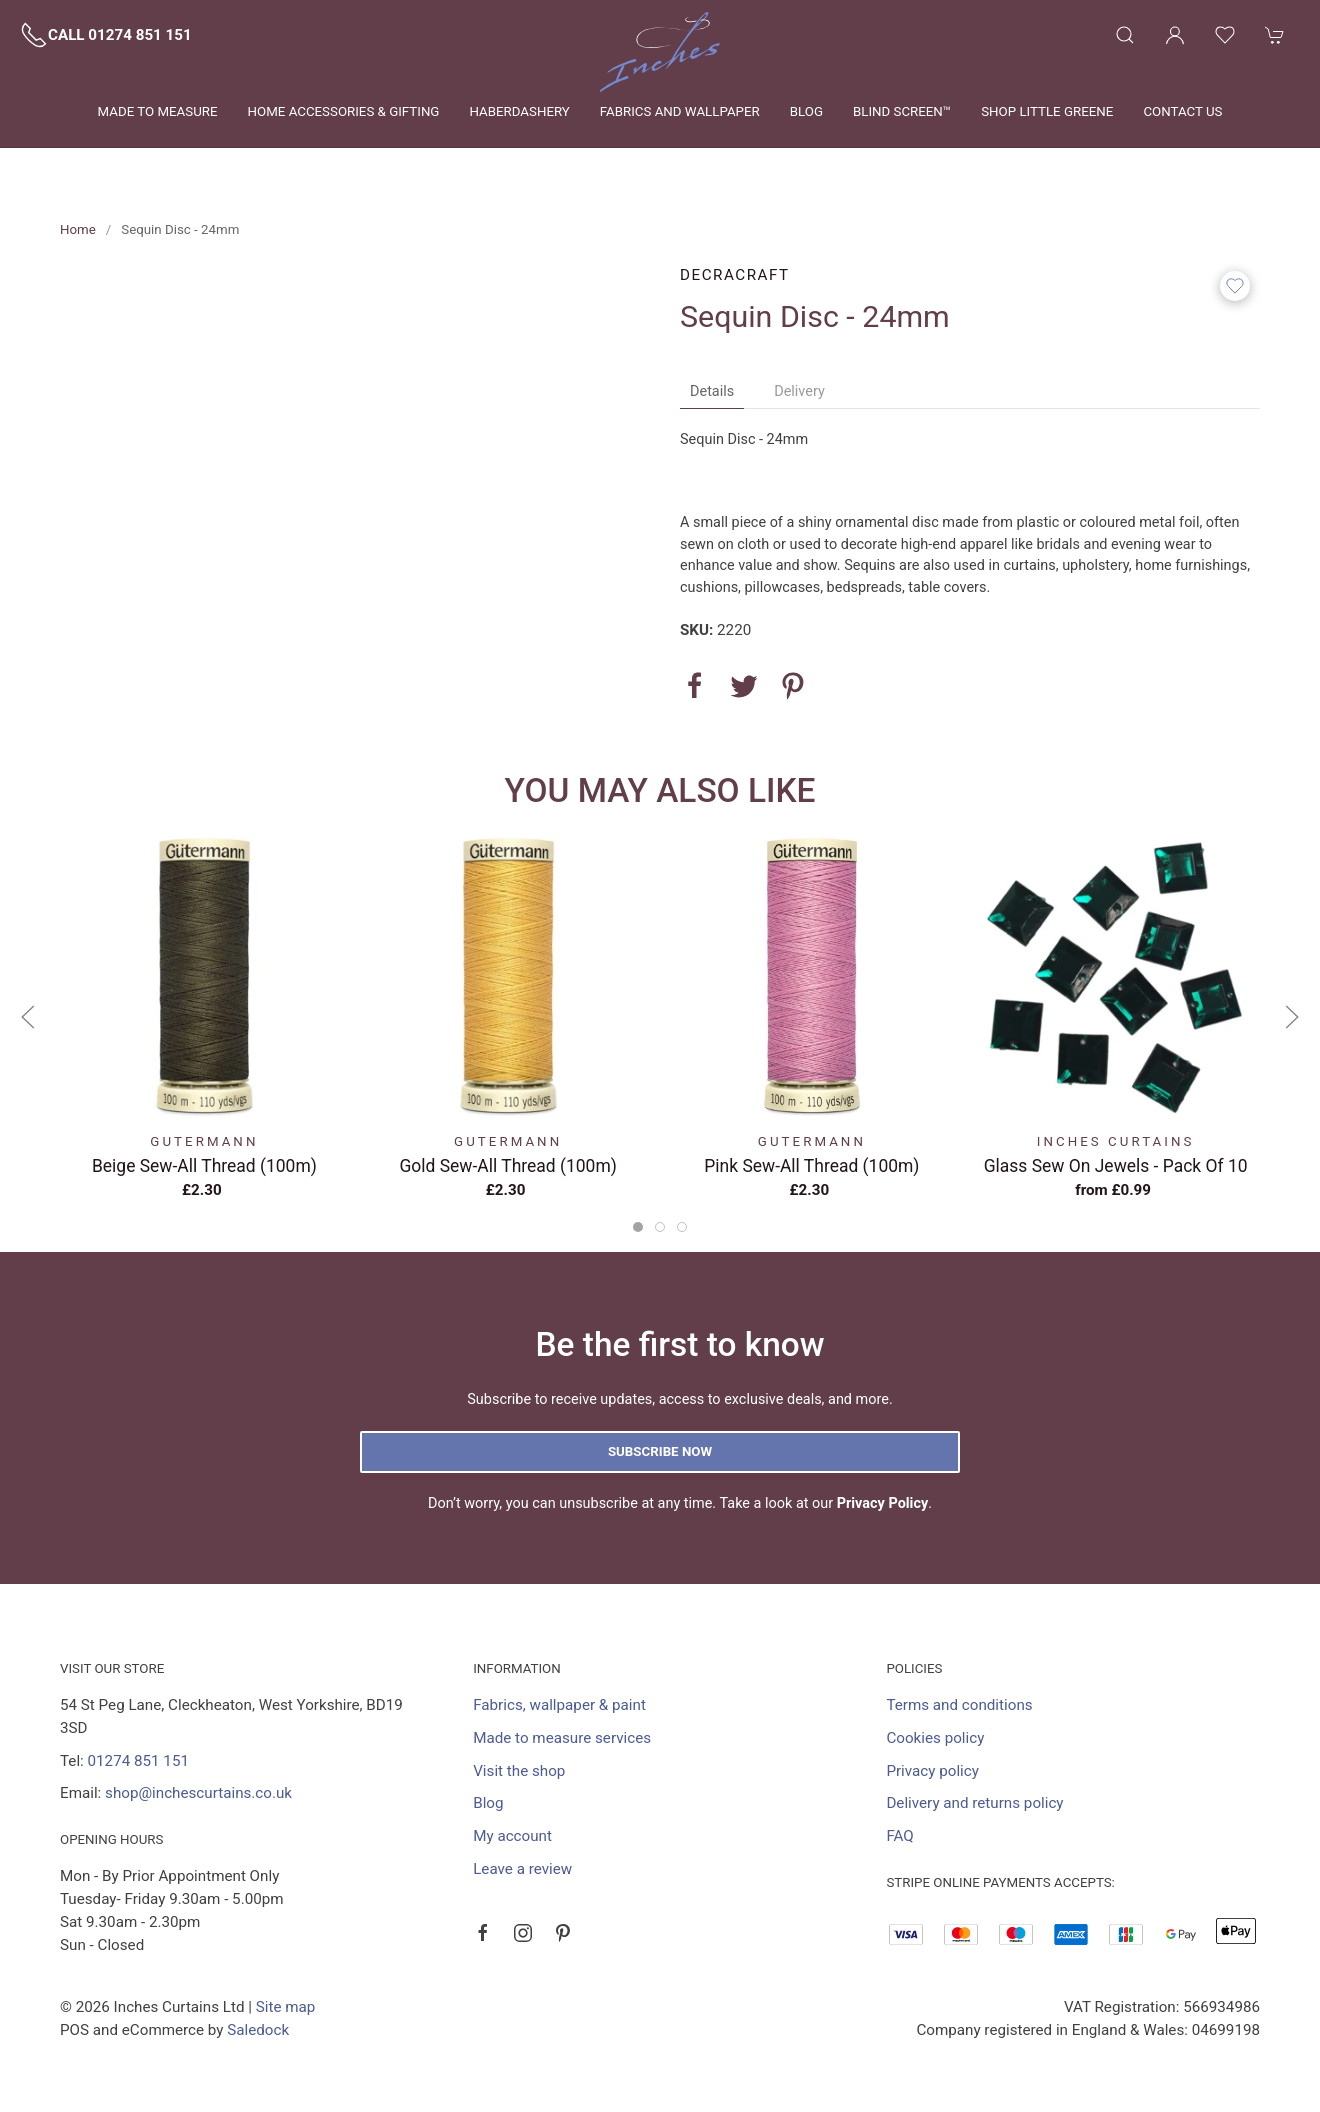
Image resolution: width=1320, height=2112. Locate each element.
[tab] (638, 1227)
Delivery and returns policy (974, 1803)
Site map (286, 2007)
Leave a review (522, 1869)
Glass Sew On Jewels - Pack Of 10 (1116, 1166)
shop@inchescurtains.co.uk (198, 1793)
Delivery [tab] (799, 391)
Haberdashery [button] (519, 111)
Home (78, 229)
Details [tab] (712, 391)
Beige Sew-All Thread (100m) (204, 1166)
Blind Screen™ (902, 111)
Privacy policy (932, 1771)
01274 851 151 (138, 1761)
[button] (1125, 35)
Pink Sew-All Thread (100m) (811, 1166)
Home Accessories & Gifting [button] (344, 111)
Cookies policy (935, 1738)
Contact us (1182, 111)
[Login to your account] (1175, 35)
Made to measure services (562, 1738)
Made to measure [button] (158, 111)
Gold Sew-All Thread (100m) (507, 1166)
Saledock (258, 2030)
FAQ (899, 1836)
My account (512, 1836)
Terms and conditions (959, 1705)
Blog (806, 111)
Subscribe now (660, 1451)
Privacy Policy (883, 1503)
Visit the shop (519, 1771)
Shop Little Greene (1047, 111)
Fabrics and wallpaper (680, 111)
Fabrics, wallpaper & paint (559, 1705)
